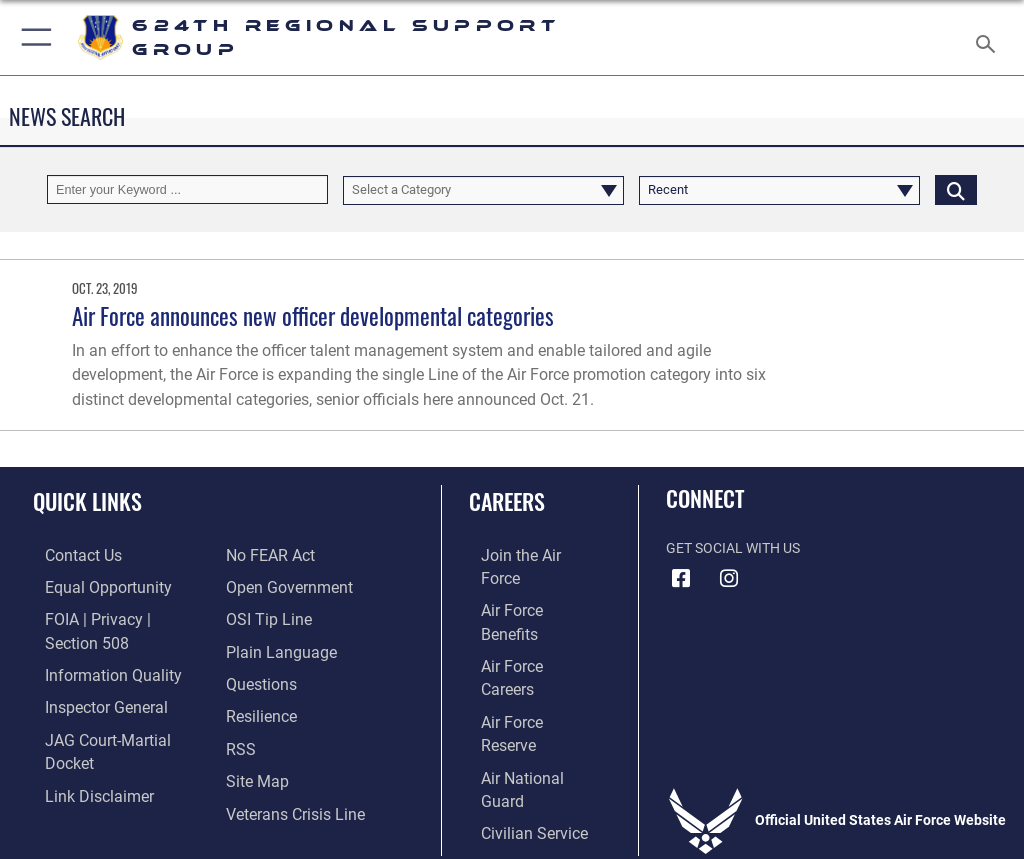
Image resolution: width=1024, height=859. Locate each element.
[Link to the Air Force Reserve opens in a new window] (522, 647)
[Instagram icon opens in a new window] (729, 579)
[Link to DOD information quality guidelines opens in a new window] (93, 647)
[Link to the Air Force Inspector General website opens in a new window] (88, 677)
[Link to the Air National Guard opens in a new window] (526, 677)
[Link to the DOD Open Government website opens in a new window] (282, 555)
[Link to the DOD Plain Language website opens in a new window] (274, 616)
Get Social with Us (733, 548)
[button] (32, 37)
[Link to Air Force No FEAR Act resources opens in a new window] (72, 770)
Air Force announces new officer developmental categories (313, 315)
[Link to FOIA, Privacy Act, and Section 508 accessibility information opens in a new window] (117, 616)
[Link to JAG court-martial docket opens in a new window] (112, 708)
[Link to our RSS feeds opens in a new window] (238, 708)
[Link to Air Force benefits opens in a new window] (523, 585)
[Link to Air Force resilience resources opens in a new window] (256, 677)
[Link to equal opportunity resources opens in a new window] (89, 585)
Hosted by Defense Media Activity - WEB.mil (512, 815)
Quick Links (87, 501)
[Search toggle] (989, 37)
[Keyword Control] (187, 189)
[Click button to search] (956, 189)
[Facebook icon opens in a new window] (681, 579)
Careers (507, 501)
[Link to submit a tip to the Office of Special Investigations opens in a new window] (262, 585)
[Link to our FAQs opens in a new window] (257, 647)
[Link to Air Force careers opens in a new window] (522, 616)
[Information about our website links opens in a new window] (79, 739)
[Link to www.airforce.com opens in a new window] (523, 555)
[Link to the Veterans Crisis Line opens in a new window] (287, 770)
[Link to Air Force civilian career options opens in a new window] (514, 708)
